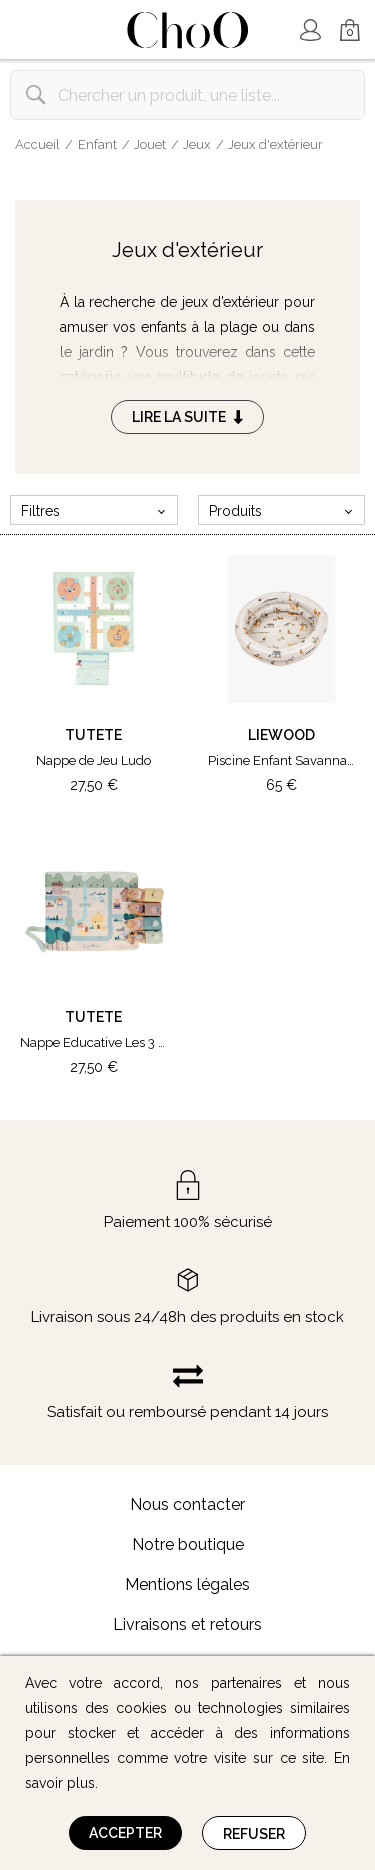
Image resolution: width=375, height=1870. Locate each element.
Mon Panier (350, 31)
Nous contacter (187, 1504)
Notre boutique (188, 1544)
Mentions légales (187, 1584)
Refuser (254, 1834)
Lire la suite (187, 417)
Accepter (125, 1833)
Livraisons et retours (187, 1624)
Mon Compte (310, 30)
